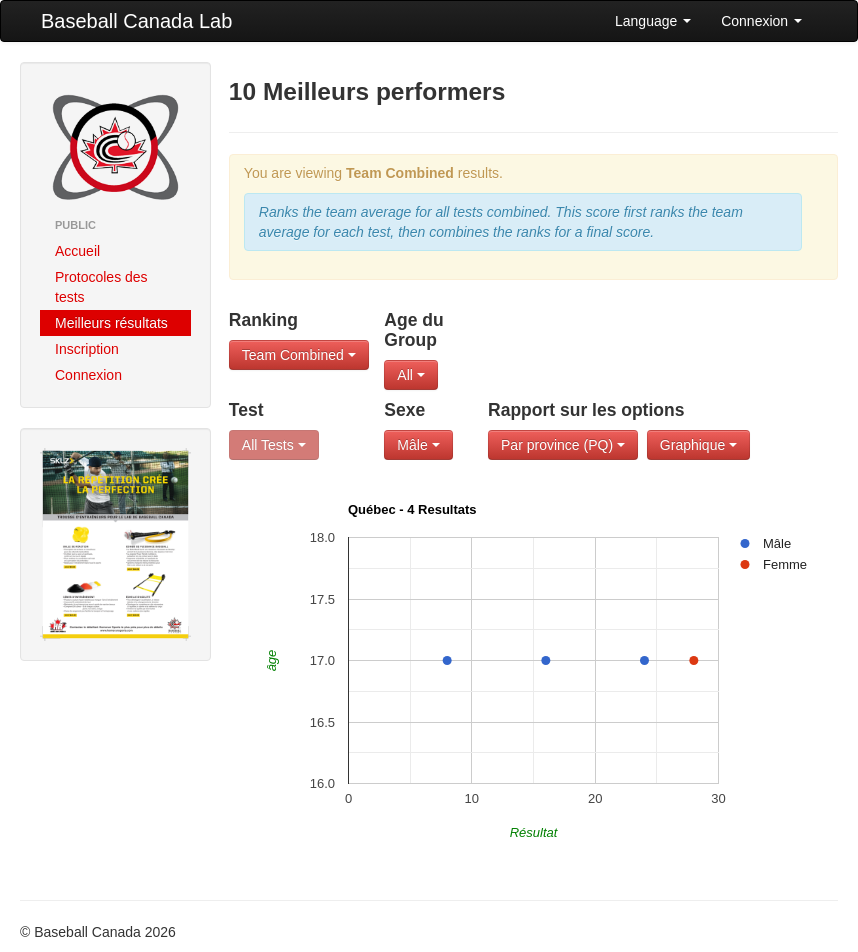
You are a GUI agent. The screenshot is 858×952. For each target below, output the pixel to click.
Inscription (87, 349)
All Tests (274, 445)
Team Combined (299, 355)
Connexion (761, 21)
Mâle (418, 445)
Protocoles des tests (101, 287)
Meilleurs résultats (111, 323)
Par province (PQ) (563, 445)
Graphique (698, 445)
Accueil (77, 251)
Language (653, 21)
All (410, 375)
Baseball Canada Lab (136, 21)
